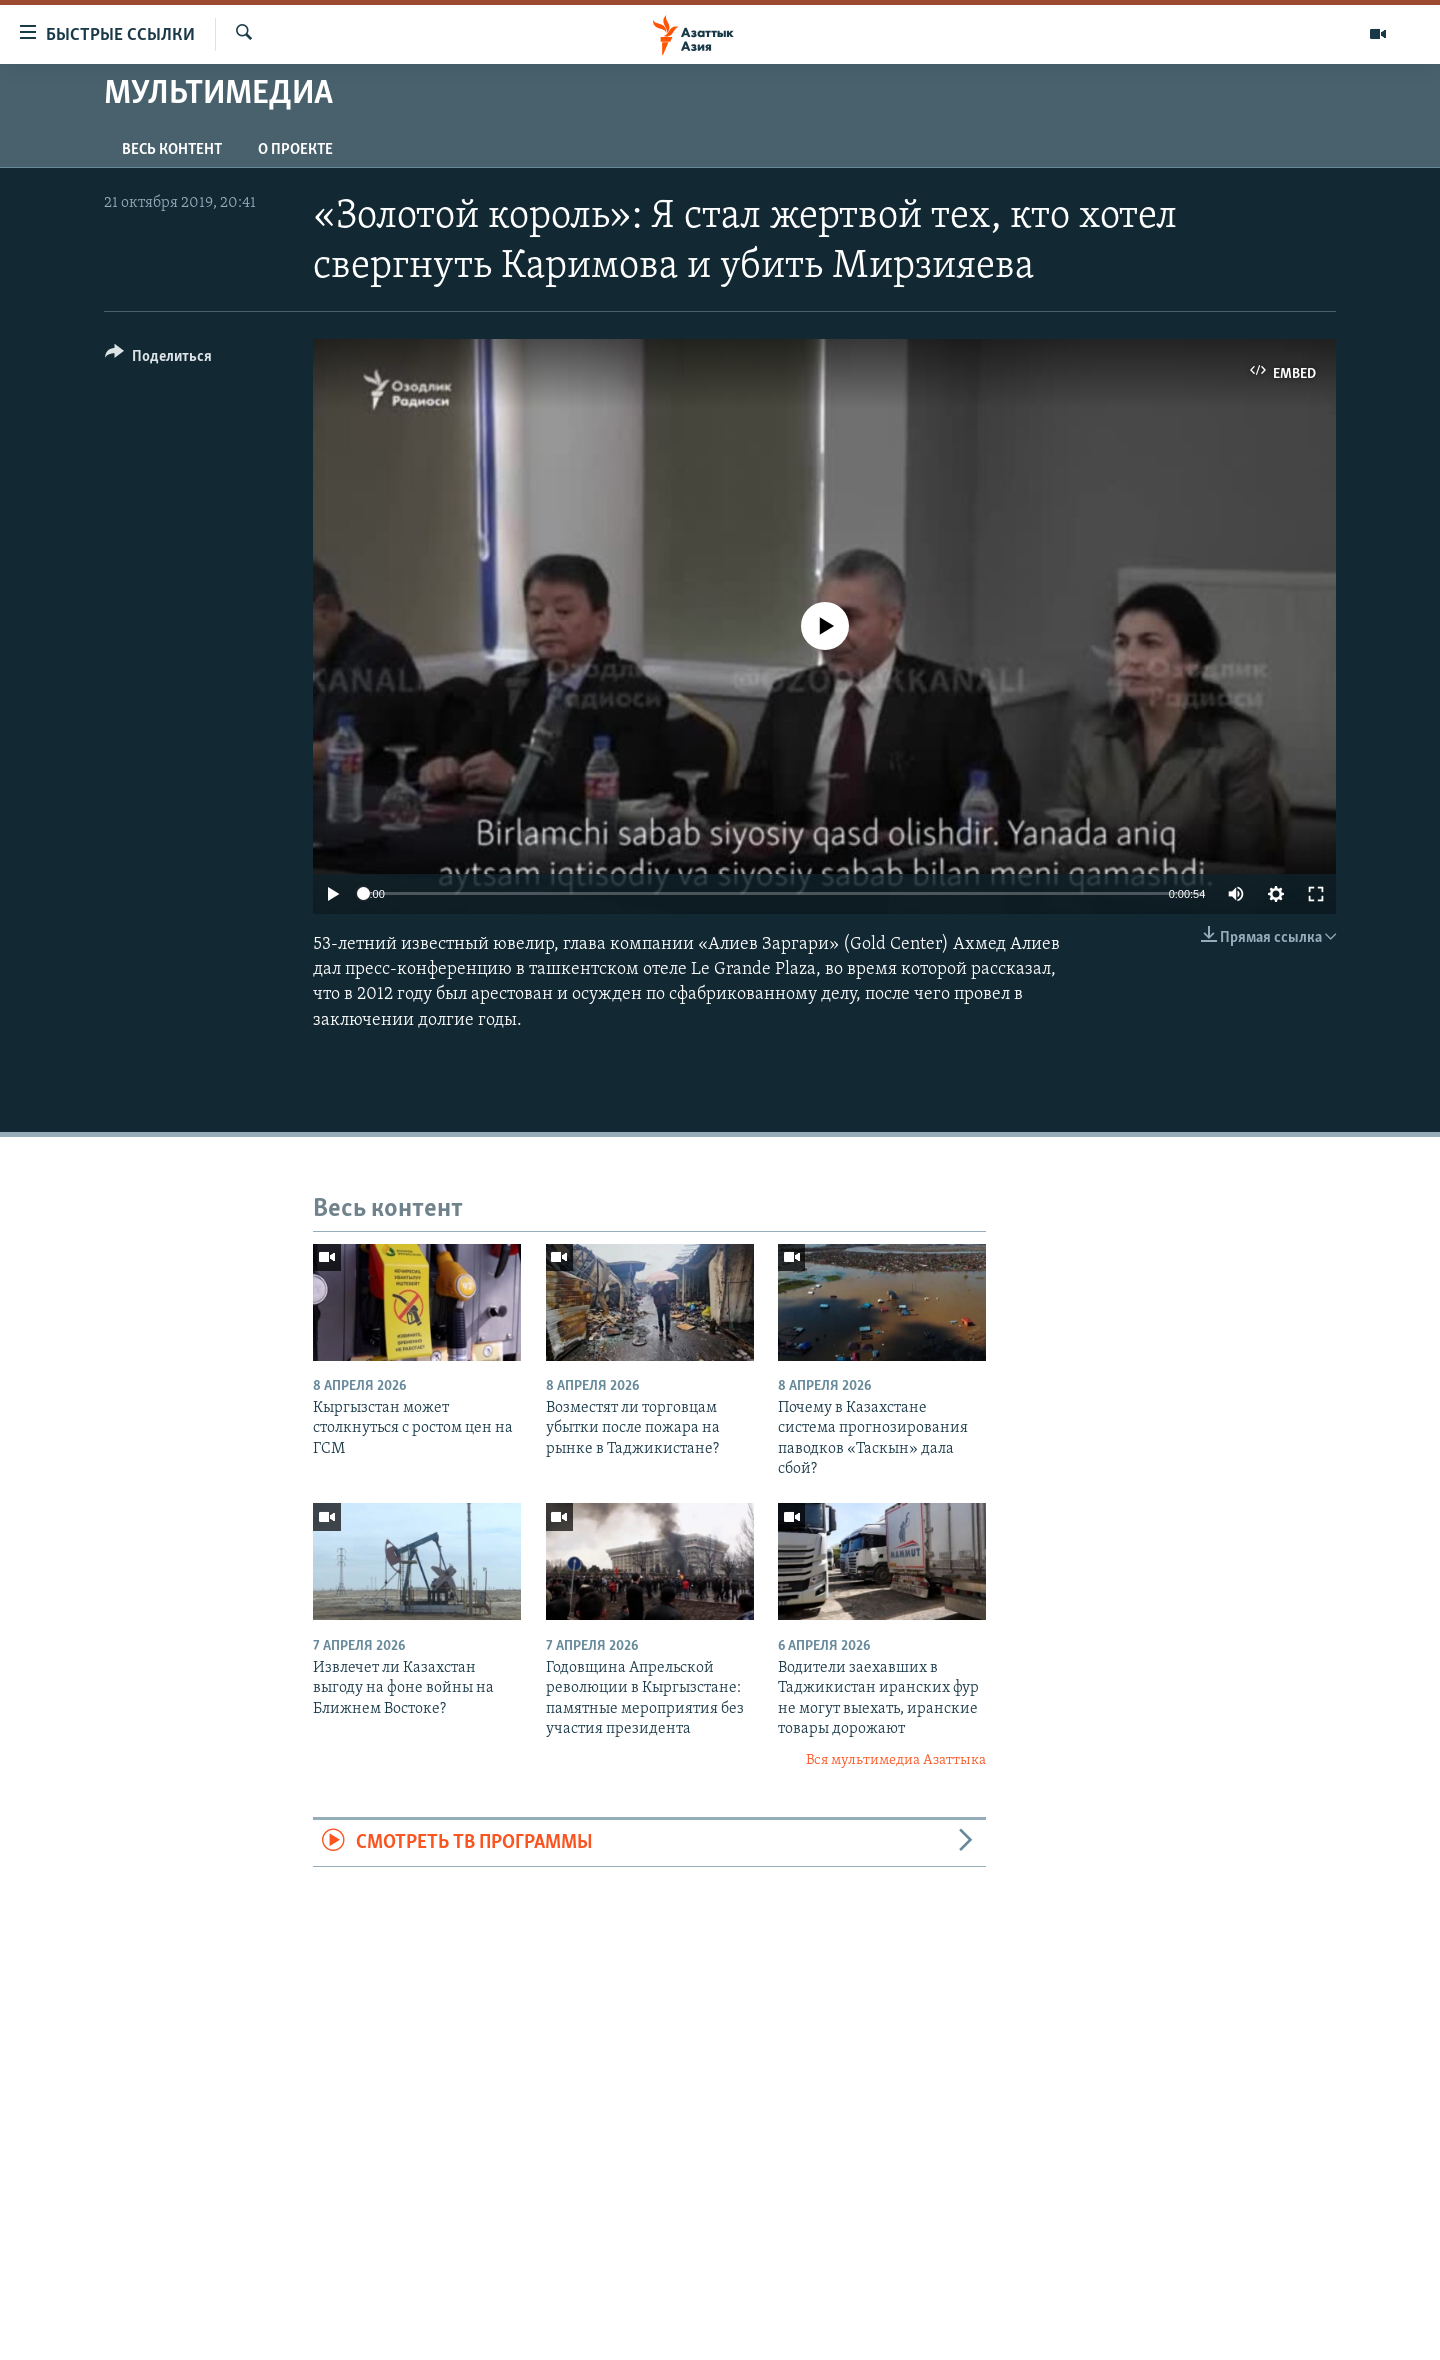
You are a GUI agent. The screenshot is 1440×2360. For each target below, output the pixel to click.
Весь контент (172, 150)
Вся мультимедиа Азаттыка (896, 1760)
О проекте (295, 150)
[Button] (158, 359)
